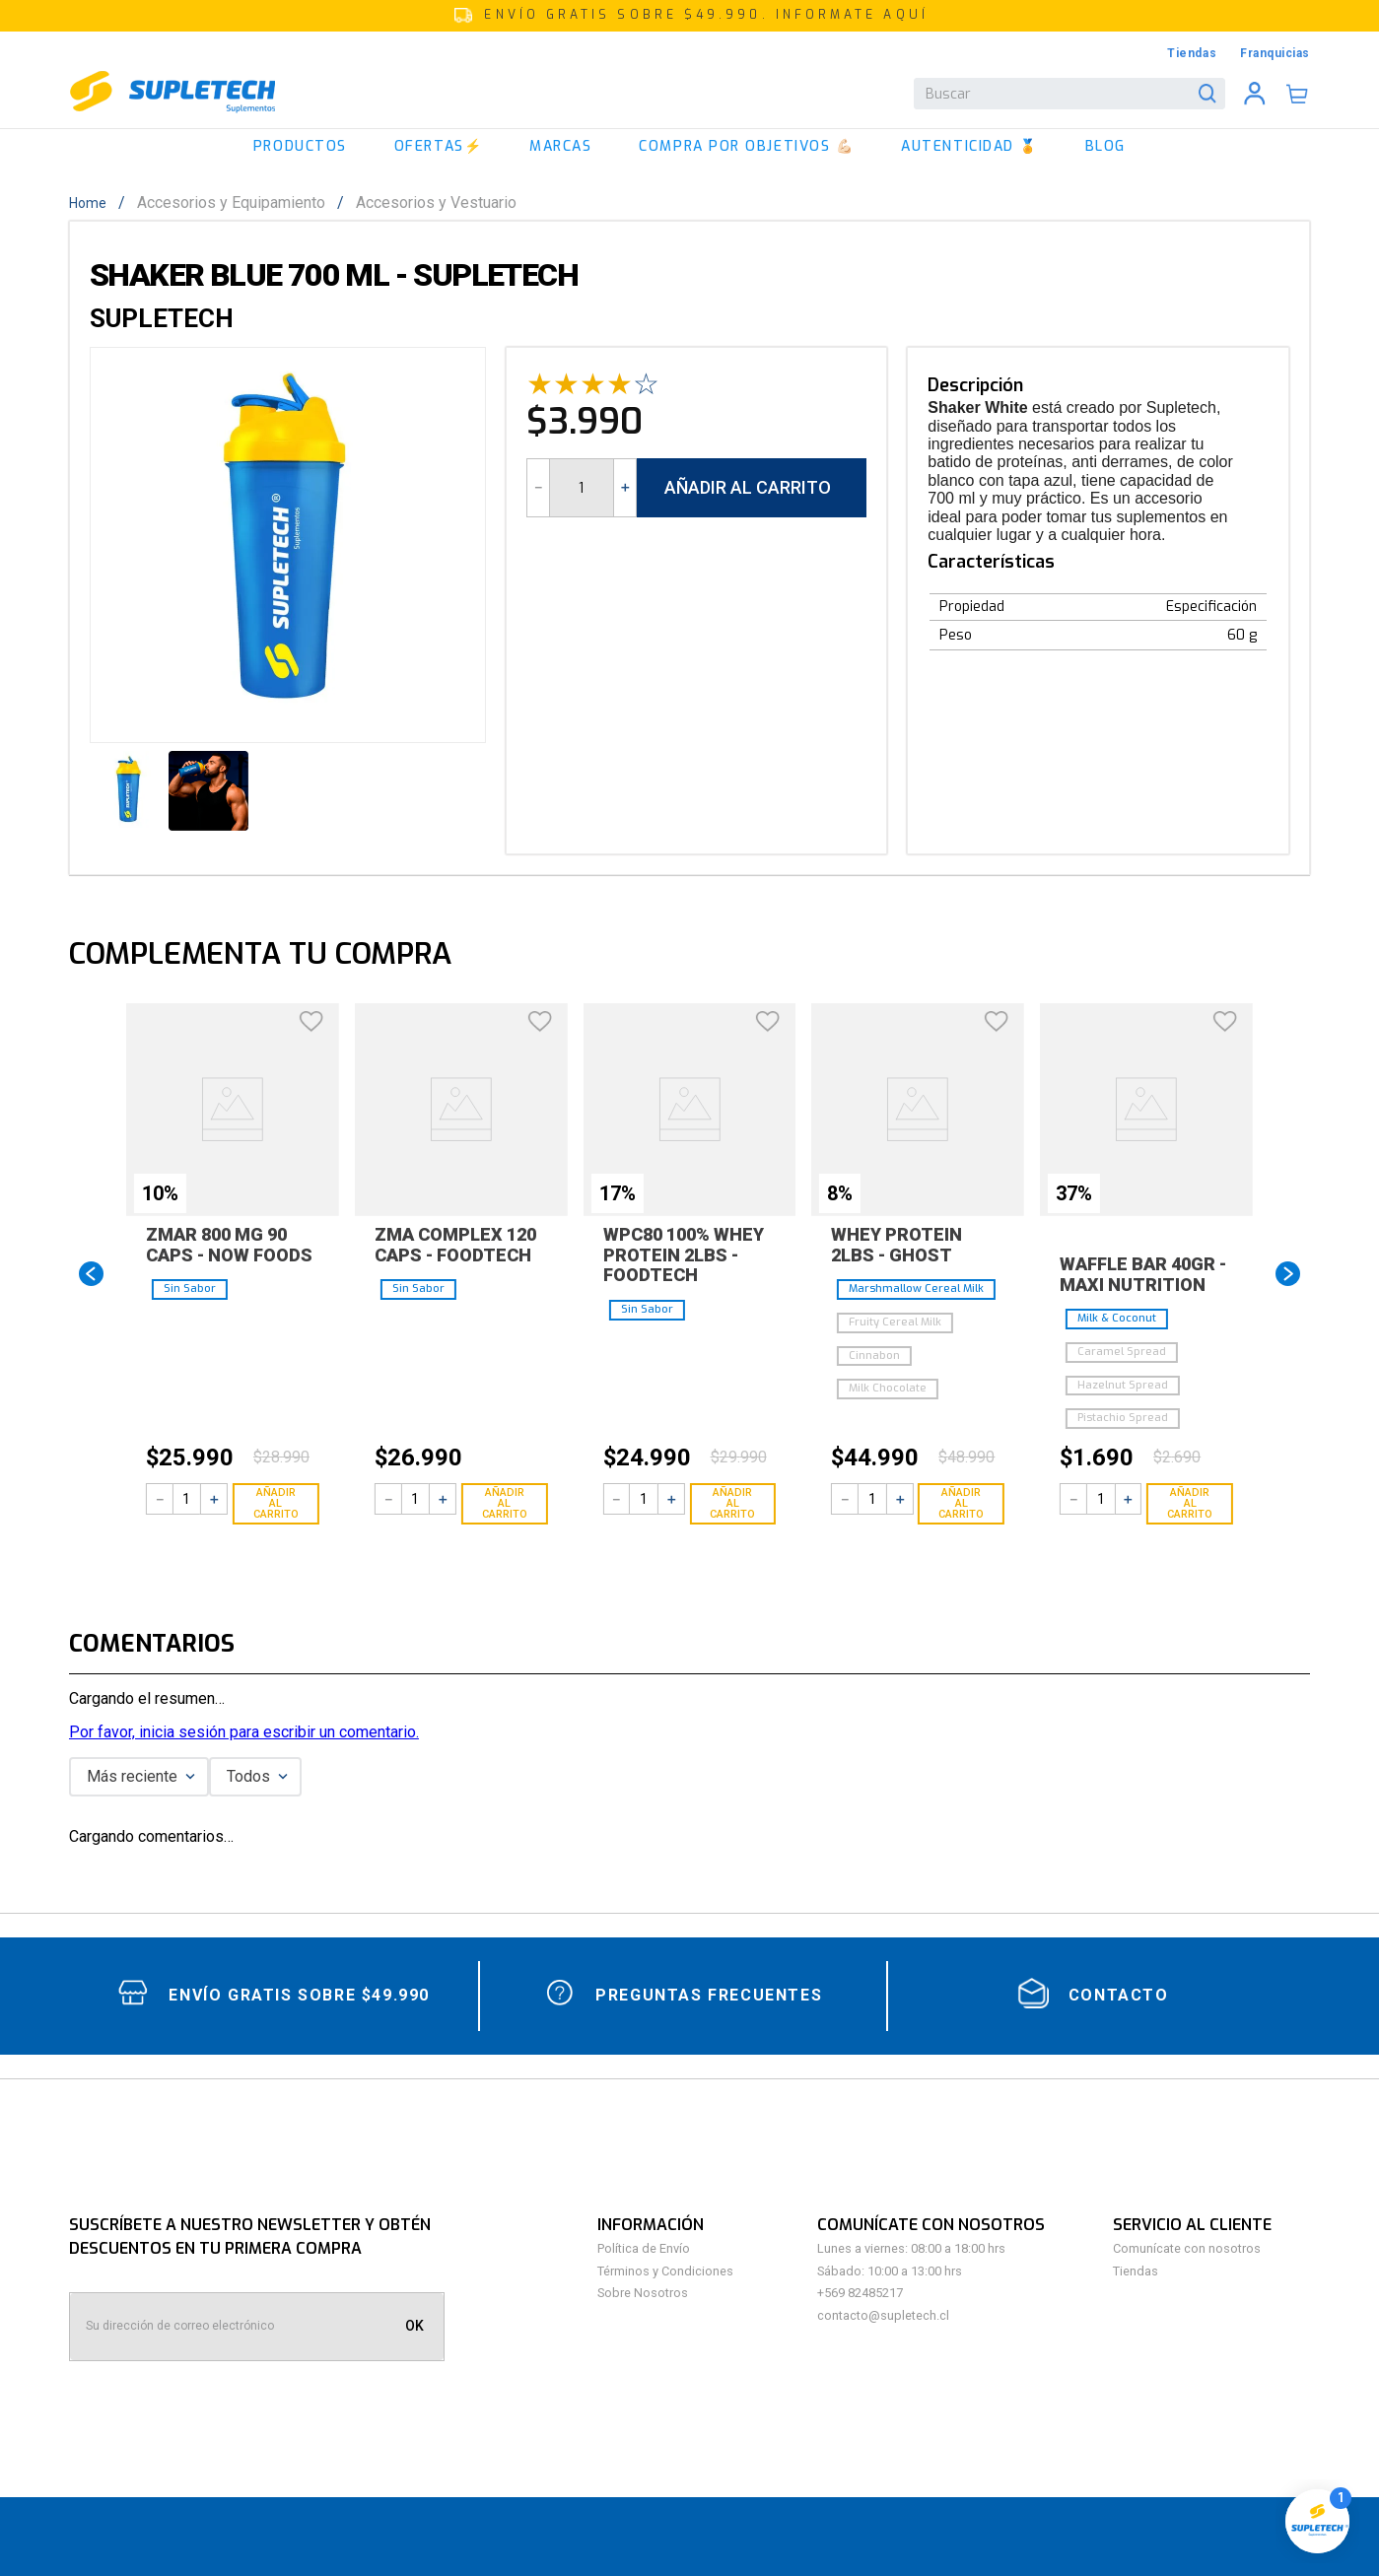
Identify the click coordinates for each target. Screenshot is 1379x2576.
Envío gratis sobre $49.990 (299, 1995)
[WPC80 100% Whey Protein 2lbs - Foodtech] (690, 1273)
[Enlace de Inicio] (93, 203)
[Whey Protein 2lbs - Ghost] (917, 1273)
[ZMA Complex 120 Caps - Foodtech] (461, 1273)
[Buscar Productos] (1211, 93)
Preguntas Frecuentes (708, 1995)
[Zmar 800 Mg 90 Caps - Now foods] (232, 1273)
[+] (625, 487)
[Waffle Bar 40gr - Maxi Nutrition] (1146, 1273)
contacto (1119, 1995)
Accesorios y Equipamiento (231, 203)
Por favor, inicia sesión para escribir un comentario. (244, 1732)
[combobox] (1069, 93)
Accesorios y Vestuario (436, 203)
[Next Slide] (1288, 1273)
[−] (538, 487)
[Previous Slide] (91, 1273)
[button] (689, 16)
